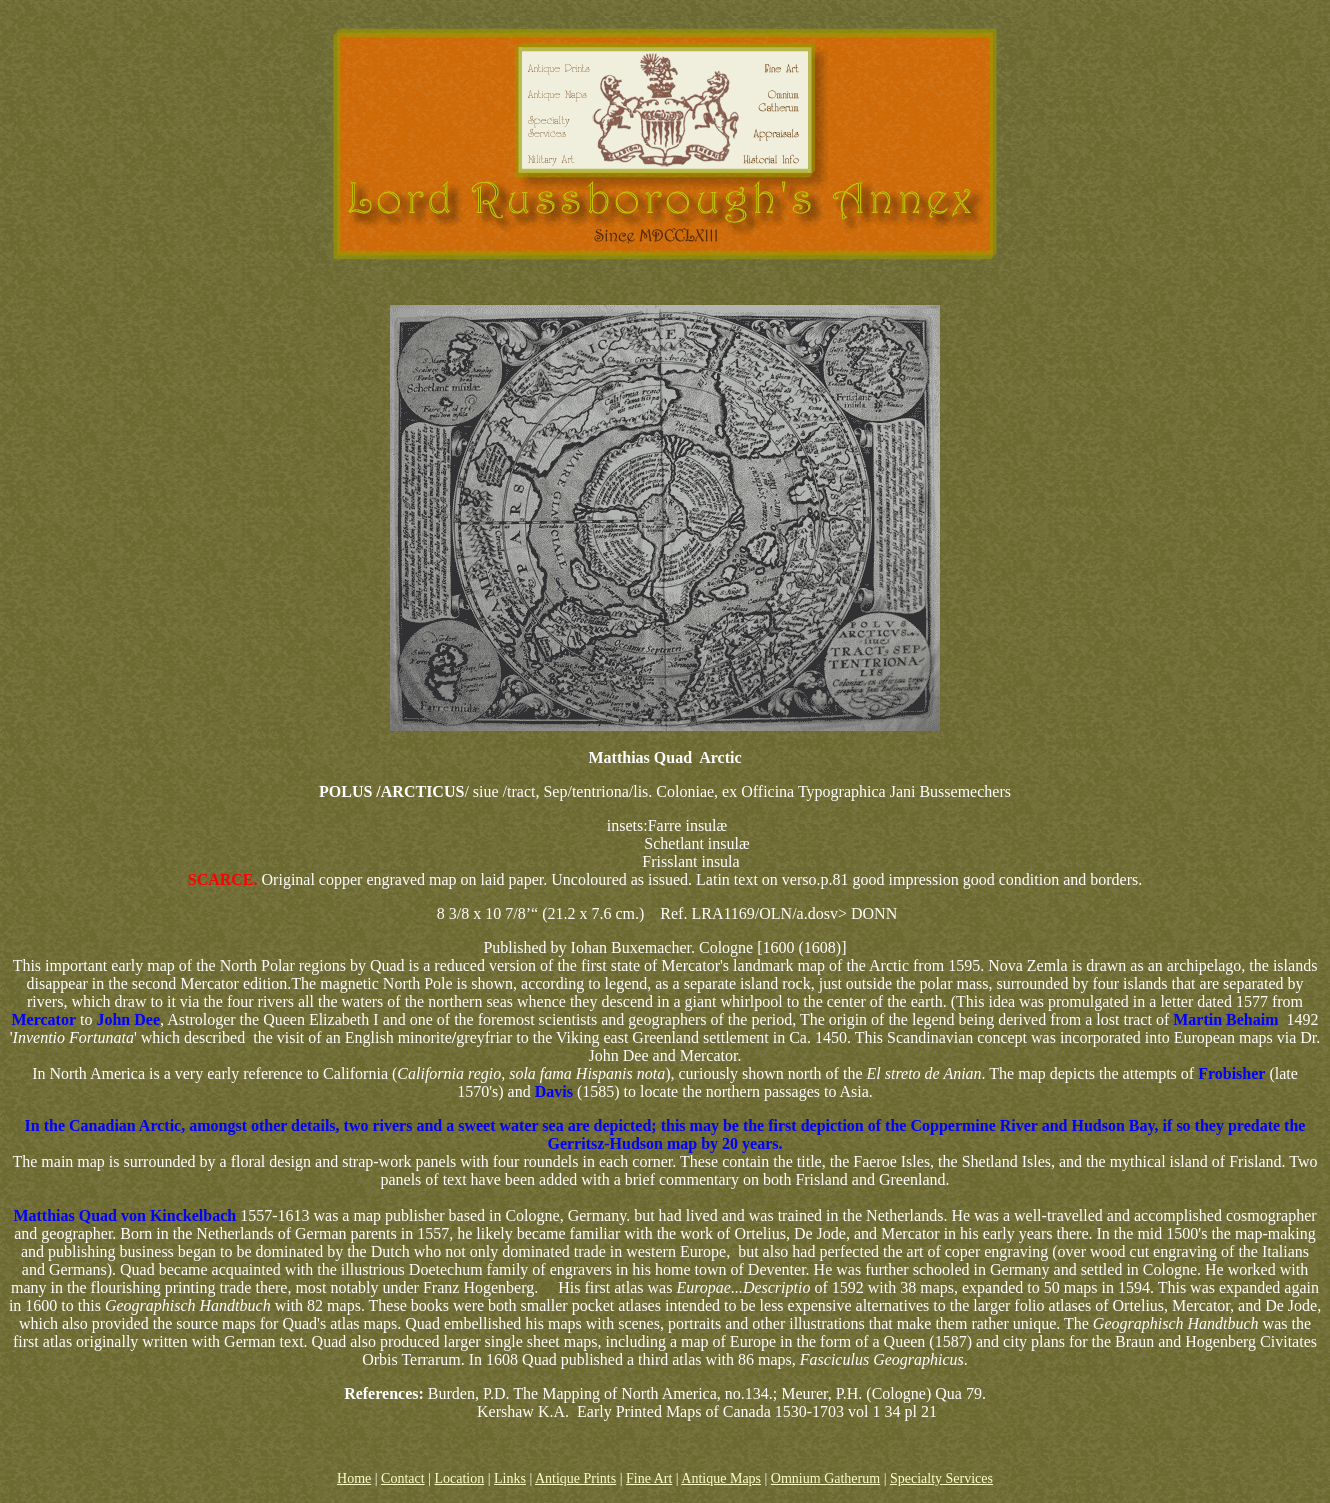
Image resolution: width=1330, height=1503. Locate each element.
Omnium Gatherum (825, 1478)
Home (354, 1478)
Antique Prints (575, 1478)
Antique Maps (721, 1478)
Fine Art (649, 1478)
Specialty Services (941, 1478)
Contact (403, 1478)
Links (510, 1478)
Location (459, 1478)
